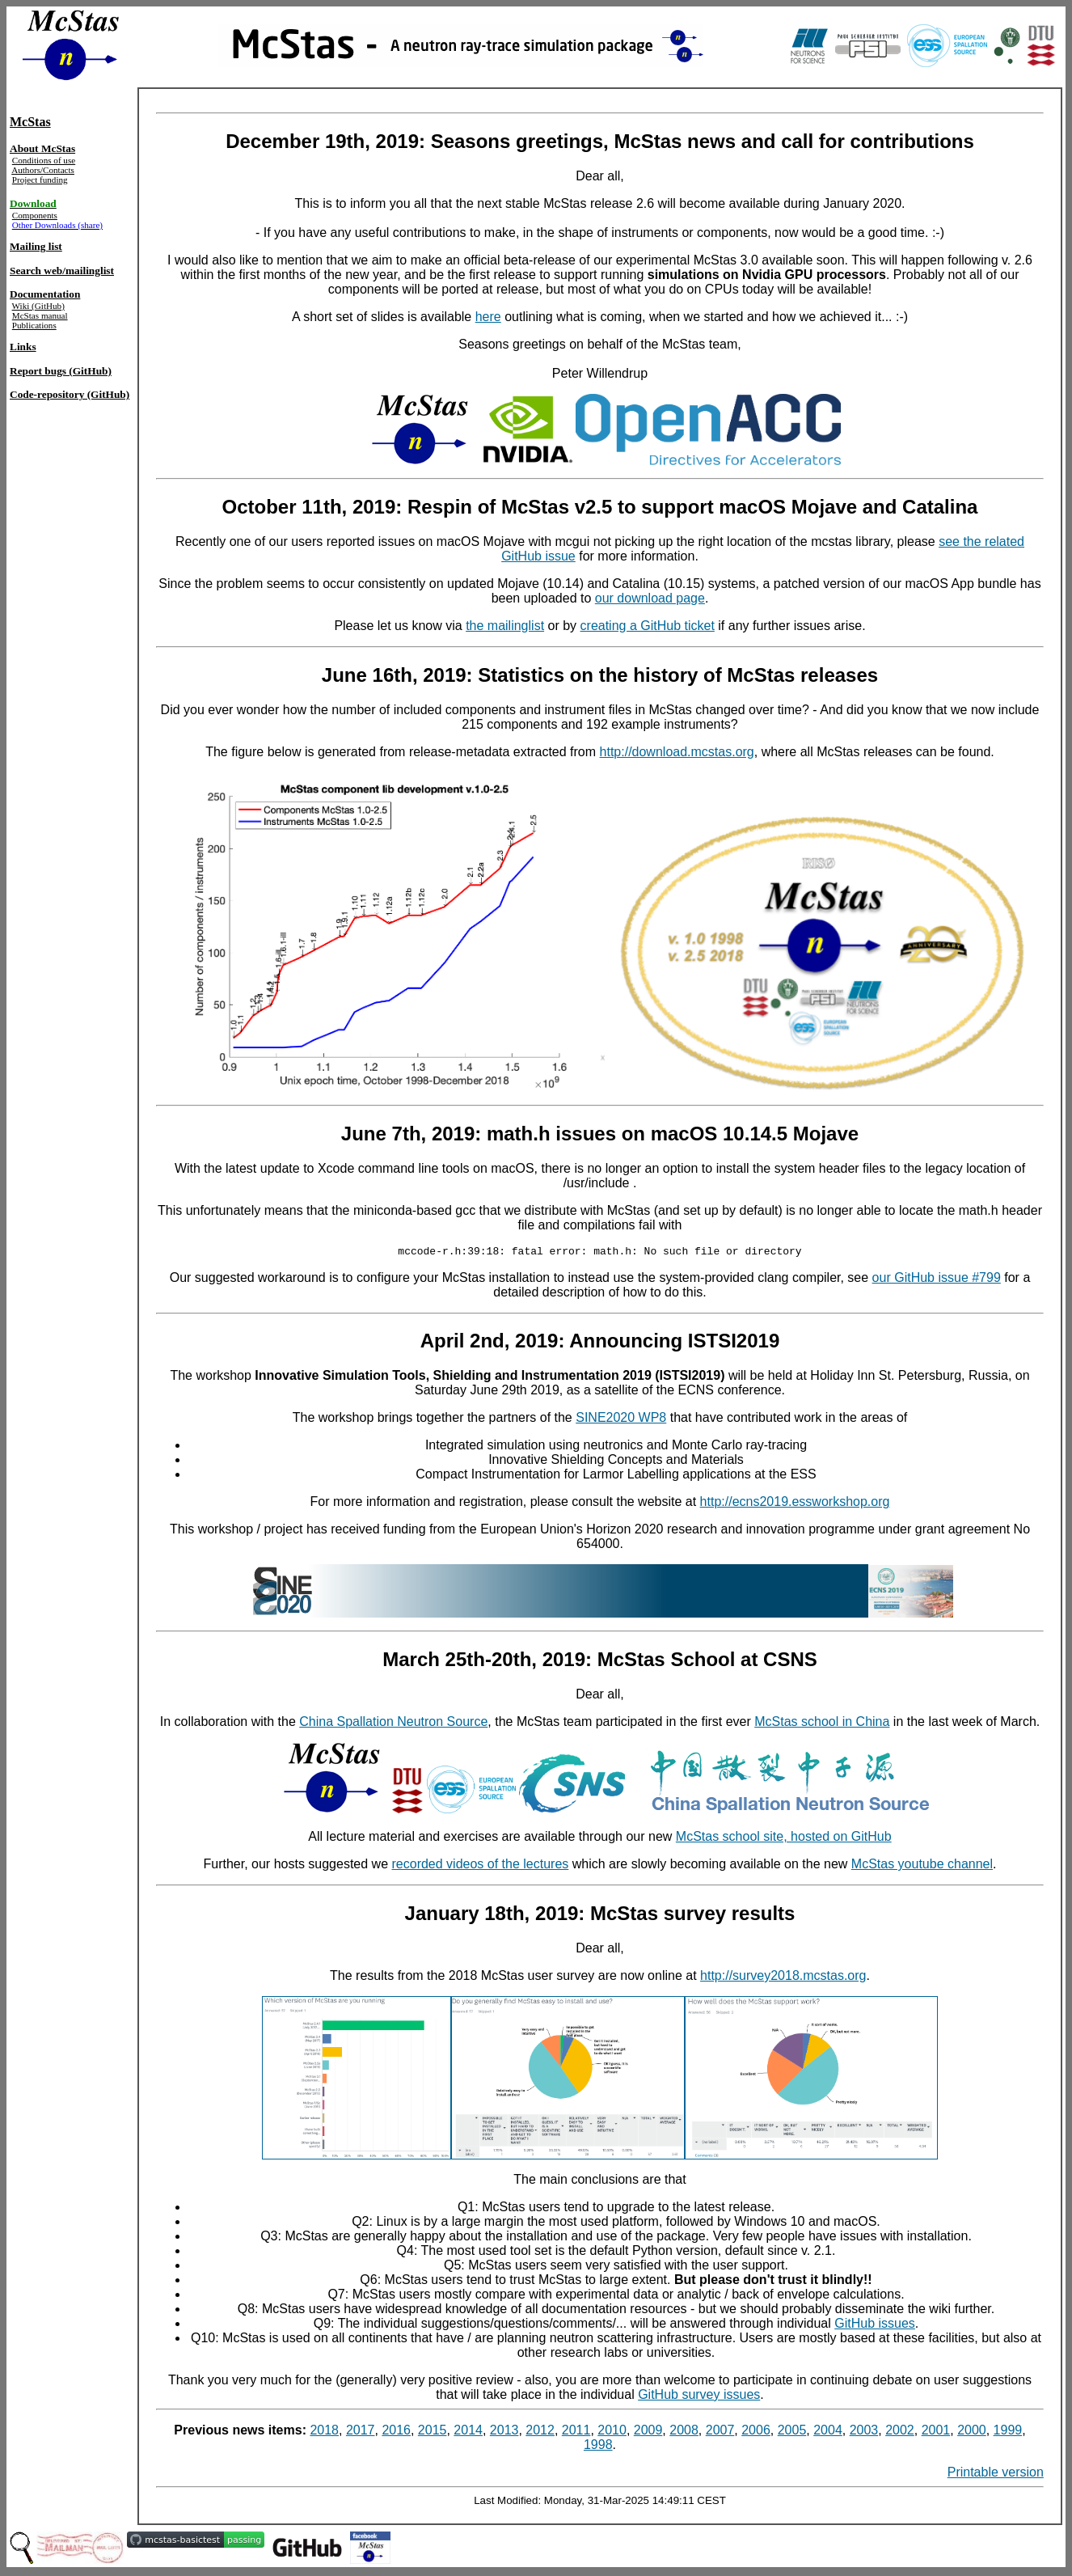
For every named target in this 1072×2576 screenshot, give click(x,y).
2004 (827, 2432)
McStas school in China (821, 1724)
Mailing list (36, 246)
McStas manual (40, 315)
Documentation (45, 294)
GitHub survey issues (699, 2397)
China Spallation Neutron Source (393, 1724)
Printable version (995, 2474)
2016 (396, 2432)
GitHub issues (874, 2326)
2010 (612, 2432)
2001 (936, 2432)
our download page (650, 598)
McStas (30, 122)
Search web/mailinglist (62, 270)
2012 (540, 2432)
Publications (34, 325)
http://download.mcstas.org (677, 752)
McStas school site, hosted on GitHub (784, 1839)
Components (34, 215)
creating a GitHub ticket (647, 625)
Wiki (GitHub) (38, 306)
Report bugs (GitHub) (61, 371)
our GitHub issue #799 (936, 1280)
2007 (720, 2432)
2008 (683, 2432)
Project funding (40, 179)
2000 (971, 2432)
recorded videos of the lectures (480, 1866)
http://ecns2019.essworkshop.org (795, 1504)
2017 (360, 2432)
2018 (324, 2432)
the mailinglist (505, 625)
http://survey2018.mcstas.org (783, 1978)
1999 (1008, 2432)
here (488, 317)
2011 (576, 2432)
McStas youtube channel (922, 1866)
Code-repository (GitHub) (69, 394)
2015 (432, 2432)
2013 (504, 2432)
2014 (468, 2432)
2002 (899, 2432)
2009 (648, 2432)
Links (23, 347)
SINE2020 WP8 (621, 1420)
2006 (755, 2432)
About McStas (42, 148)
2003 (864, 2432)
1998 (598, 2447)
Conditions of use (43, 160)
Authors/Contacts (42, 170)
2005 (792, 2432)
